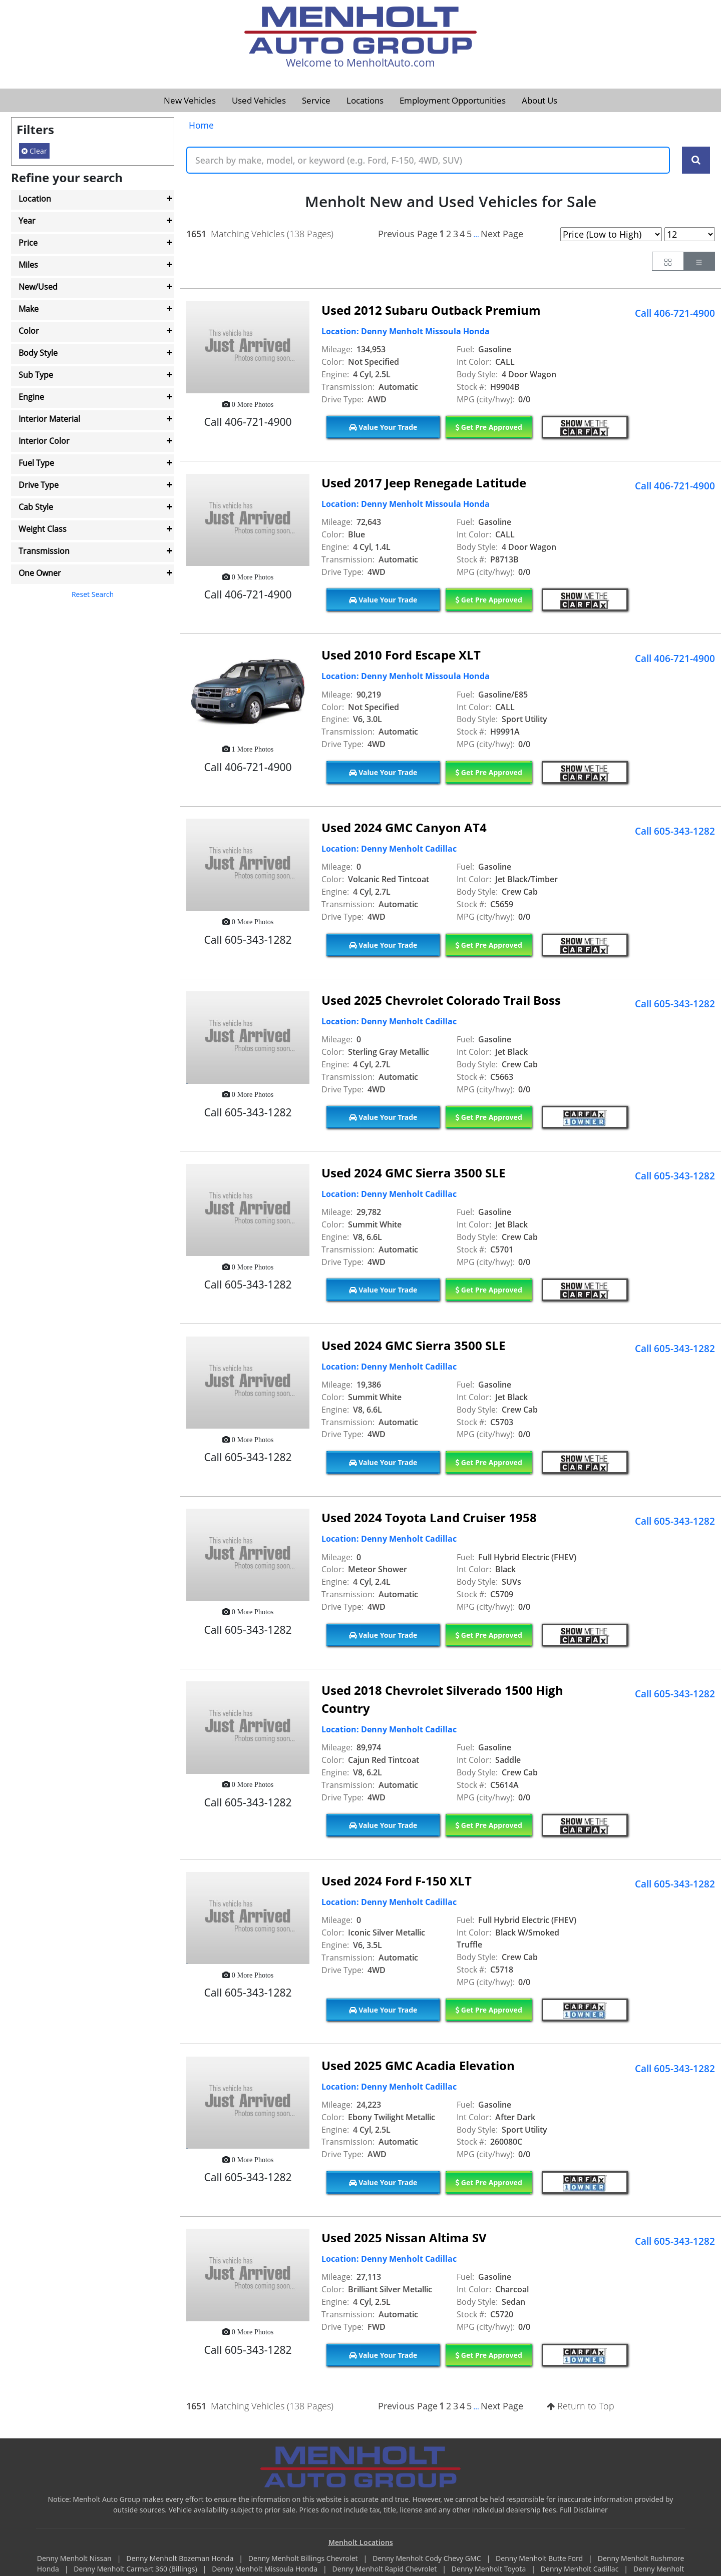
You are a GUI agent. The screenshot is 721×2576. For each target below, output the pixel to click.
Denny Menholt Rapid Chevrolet (385, 2568)
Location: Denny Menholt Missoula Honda (405, 331)
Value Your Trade (383, 427)
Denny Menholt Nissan (75, 2558)
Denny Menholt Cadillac (580, 2568)
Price (28, 242)
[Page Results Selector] (689, 234)
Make (29, 308)
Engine (31, 396)
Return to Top (580, 2406)
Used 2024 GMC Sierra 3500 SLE (413, 1172)
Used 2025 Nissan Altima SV (404, 2237)
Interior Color (44, 440)
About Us (539, 100)
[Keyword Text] (428, 160)
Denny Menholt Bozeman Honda (180, 2558)
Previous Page (408, 234)
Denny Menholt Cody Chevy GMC (428, 2558)
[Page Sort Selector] (611, 234)
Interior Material (49, 418)
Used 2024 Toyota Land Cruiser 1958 (429, 1517)
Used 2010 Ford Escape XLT (401, 655)
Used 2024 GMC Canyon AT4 (404, 827)
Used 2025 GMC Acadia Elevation (418, 2065)
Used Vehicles (259, 100)
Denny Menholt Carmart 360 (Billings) (136, 2568)
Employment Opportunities (453, 100)
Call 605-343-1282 (675, 831)
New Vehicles (190, 100)
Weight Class (43, 528)
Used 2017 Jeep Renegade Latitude (423, 482)
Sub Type (36, 374)
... (476, 234)
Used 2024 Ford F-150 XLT (396, 1880)
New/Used (38, 286)
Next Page (502, 234)
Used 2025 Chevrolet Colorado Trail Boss (441, 1000)
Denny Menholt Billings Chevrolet (303, 2558)
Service (316, 100)
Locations (365, 100)
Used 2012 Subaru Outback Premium (431, 310)
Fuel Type (36, 462)
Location (35, 198)
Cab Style (36, 506)
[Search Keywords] (696, 160)
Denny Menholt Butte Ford (540, 2558)
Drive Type (39, 484)
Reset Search (93, 594)
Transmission (44, 550)
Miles (28, 264)
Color (29, 330)
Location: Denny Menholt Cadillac (389, 848)
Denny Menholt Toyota (490, 2568)
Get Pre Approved (488, 427)
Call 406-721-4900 (675, 313)
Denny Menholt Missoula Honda (265, 2568)
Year (27, 220)
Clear (34, 151)
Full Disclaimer (584, 2509)
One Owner (40, 572)
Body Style (38, 352)
